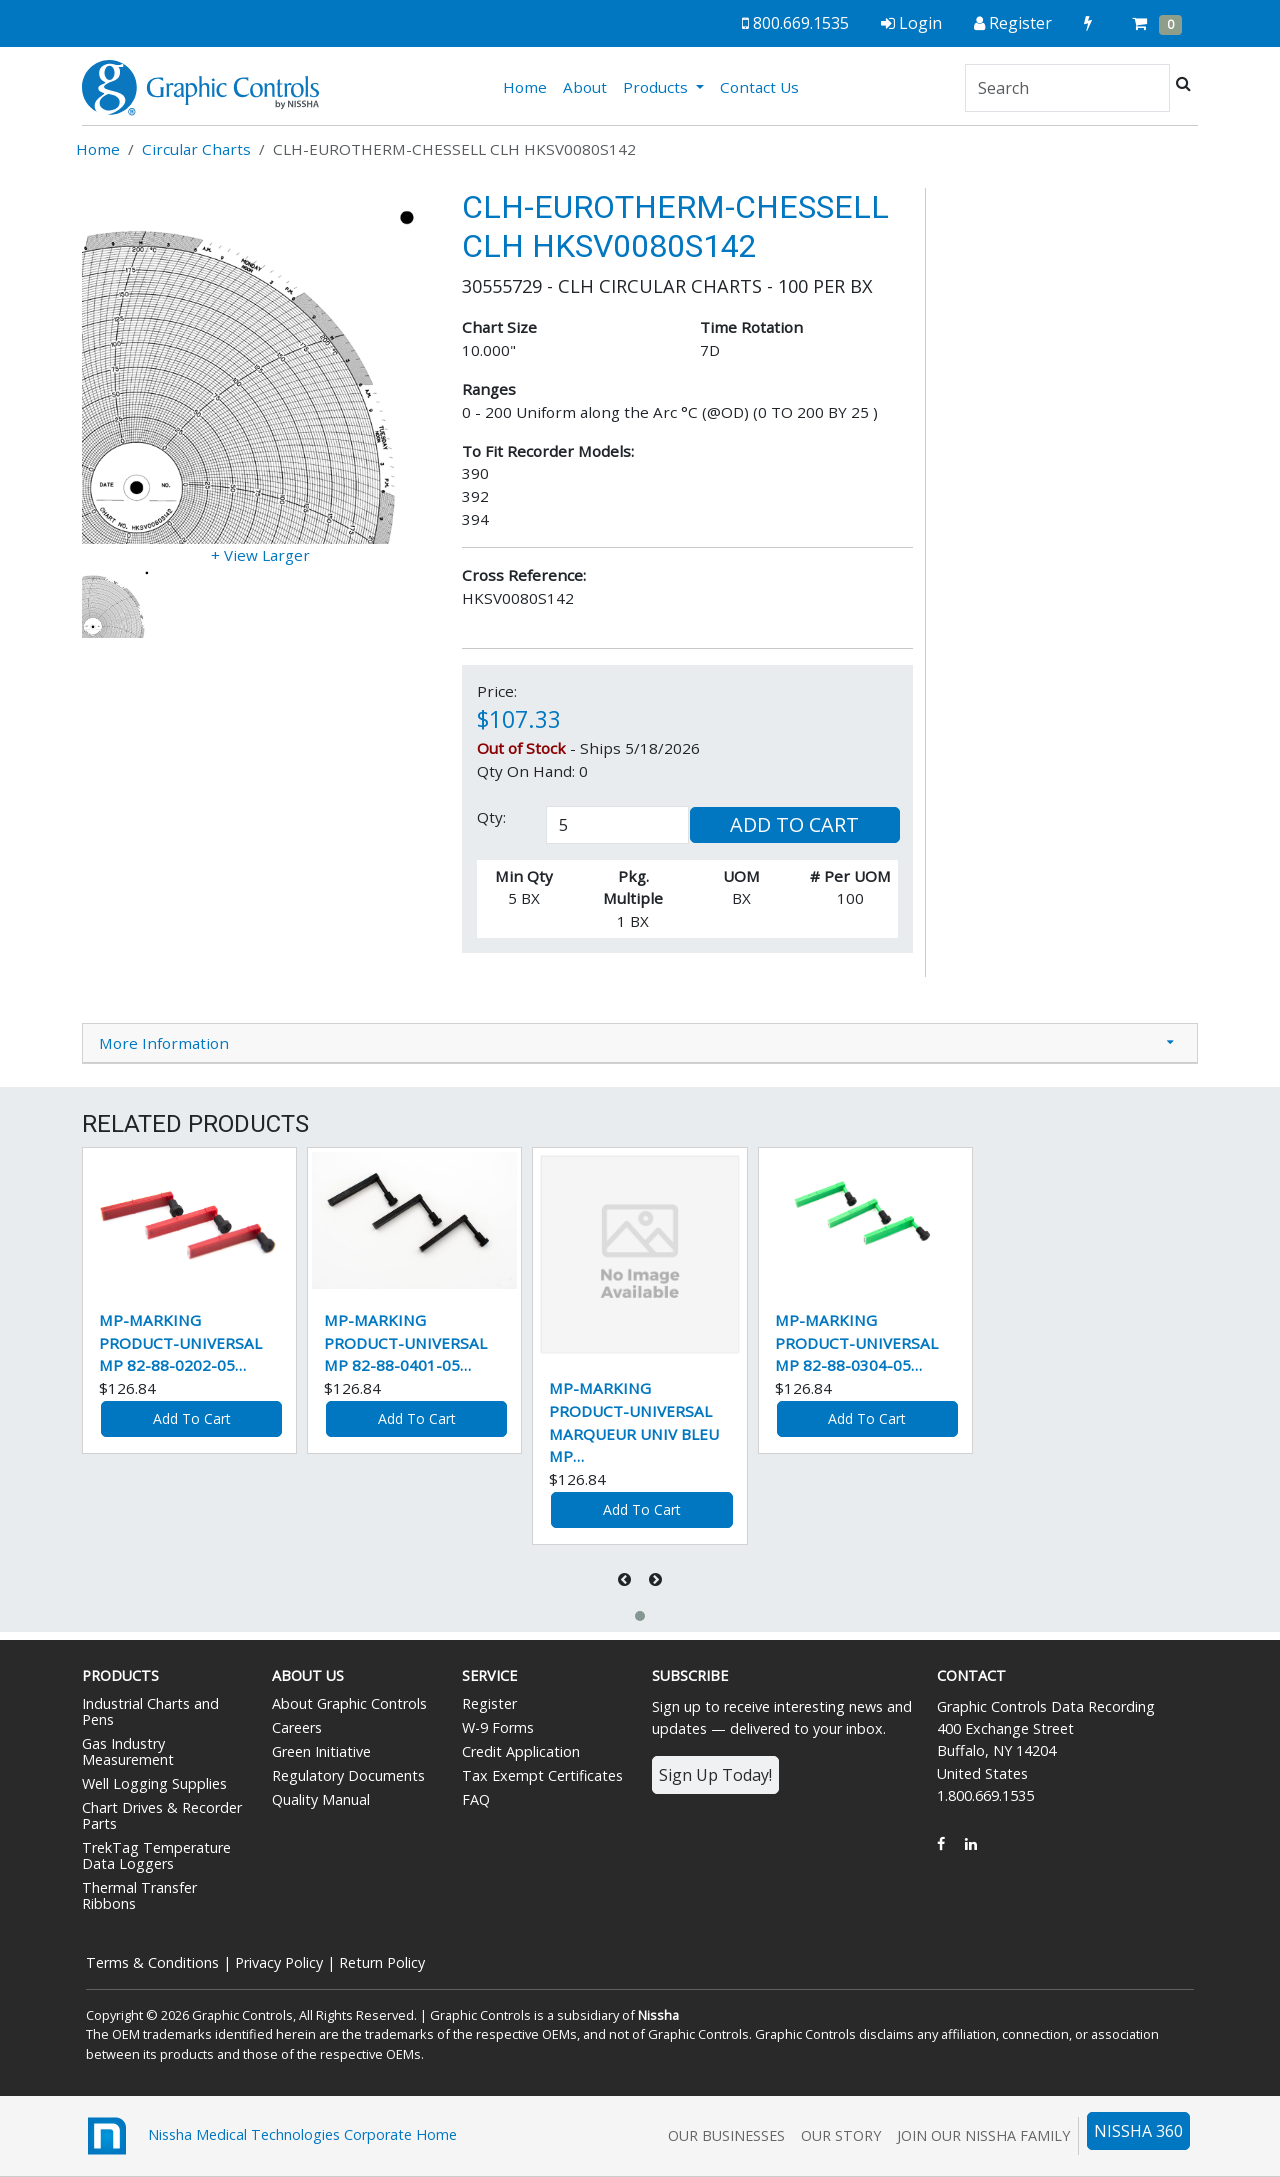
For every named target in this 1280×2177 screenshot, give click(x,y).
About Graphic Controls (349, 1703)
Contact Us (759, 87)
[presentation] (626, 1579)
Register (489, 1703)
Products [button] (657, 87)
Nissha (658, 2015)
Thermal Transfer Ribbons (139, 1895)
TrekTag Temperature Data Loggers (156, 1855)
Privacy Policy (279, 1962)
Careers (297, 1727)
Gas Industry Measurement (128, 1751)
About (585, 87)
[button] (640, 1616)
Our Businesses (726, 2135)
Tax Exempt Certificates (542, 1775)
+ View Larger (260, 555)
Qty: (491, 817)
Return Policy (382, 1962)
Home (529, 86)
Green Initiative (321, 1751)
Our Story (841, 2135)
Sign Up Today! (715, 1775)
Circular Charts (196, 149)
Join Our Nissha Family (983, 2135)
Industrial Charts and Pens (150, 1711)
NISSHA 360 (1138, 2131)
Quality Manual (321, 1799)
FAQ (476, 1799)
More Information (164, 1043)
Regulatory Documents (348, 1775)
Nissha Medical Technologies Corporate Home (269, 2136)
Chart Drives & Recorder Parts (162, 1815)
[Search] (1067, 88)
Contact (971, 1675)
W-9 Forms (498, 1727)
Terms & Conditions (152, 1962)
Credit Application (521, 1751)
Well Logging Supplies (154, 1783)
